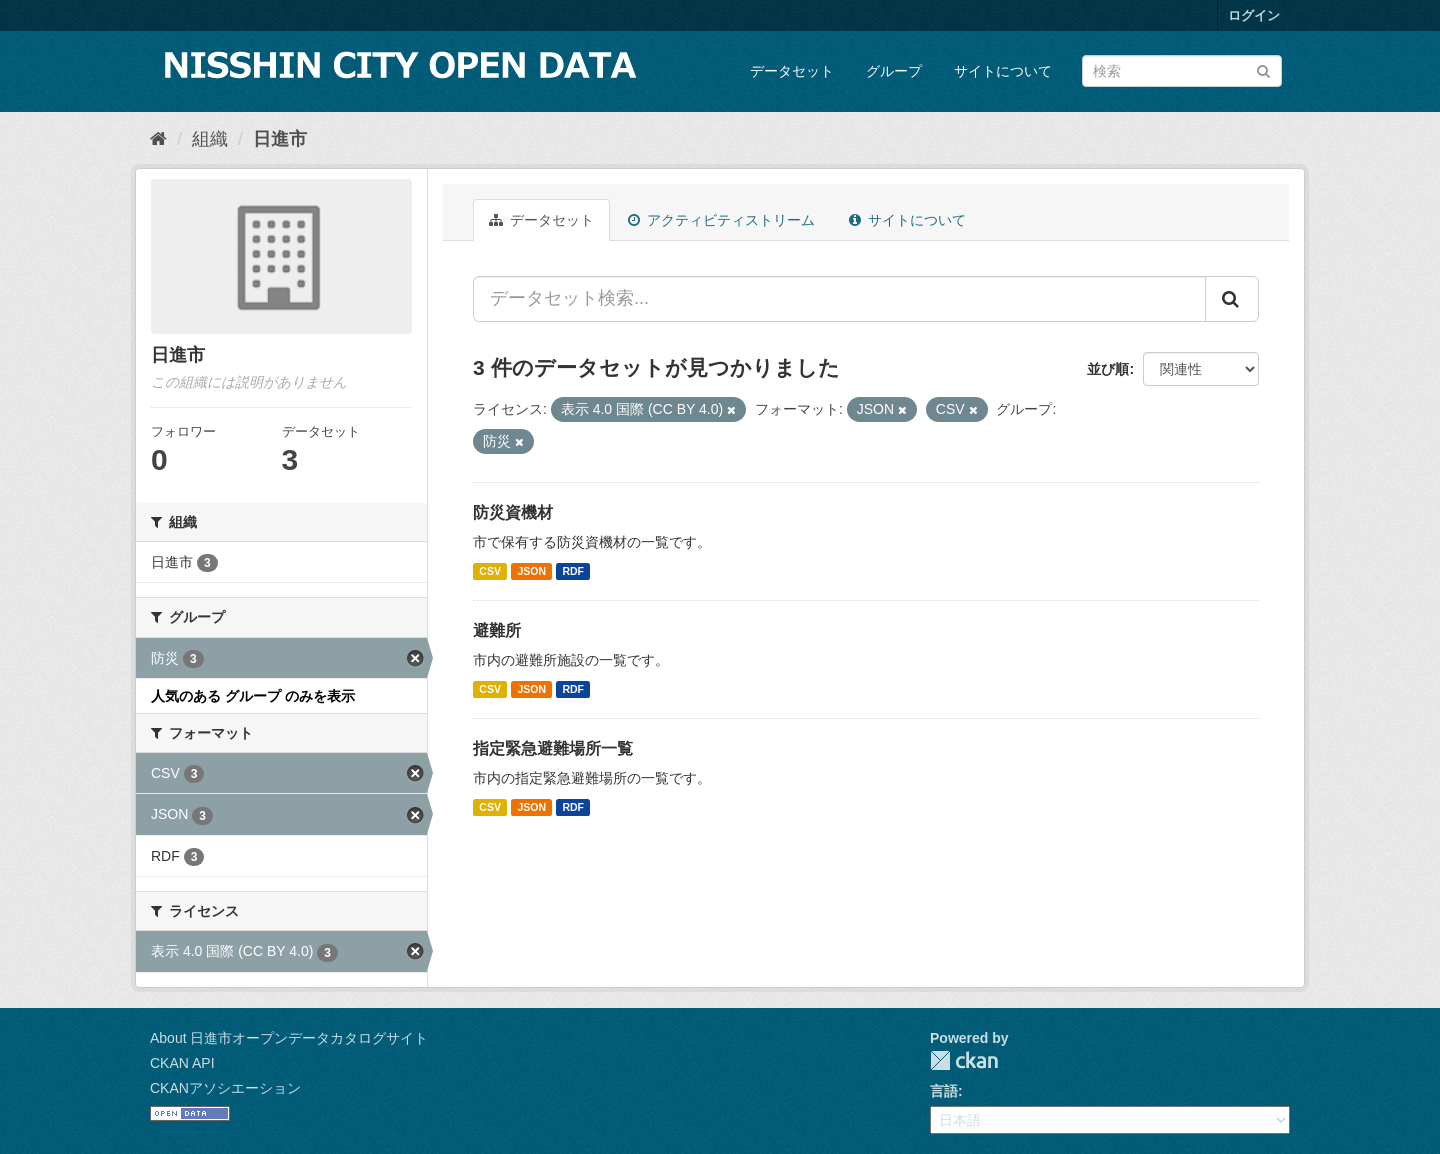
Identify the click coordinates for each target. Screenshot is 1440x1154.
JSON (531, 571)
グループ (894, 71)
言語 (944, 1091)
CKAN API (182, 1063)
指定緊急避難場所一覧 (553, 748)
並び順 (1108, 369)
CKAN (964, 1060)
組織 (210, 139)
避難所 (497, 630)
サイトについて (1003, 71)
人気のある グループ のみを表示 (253, 696)
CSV (490, 571)
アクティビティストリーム (721, 220)
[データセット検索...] (839, 299)
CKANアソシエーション (225, 1088)
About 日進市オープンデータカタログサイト (289, 1038)
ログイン (1254, 15)
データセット (792, 71)
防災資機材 (513, 512)
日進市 (280, 139)
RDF (573, 571)
